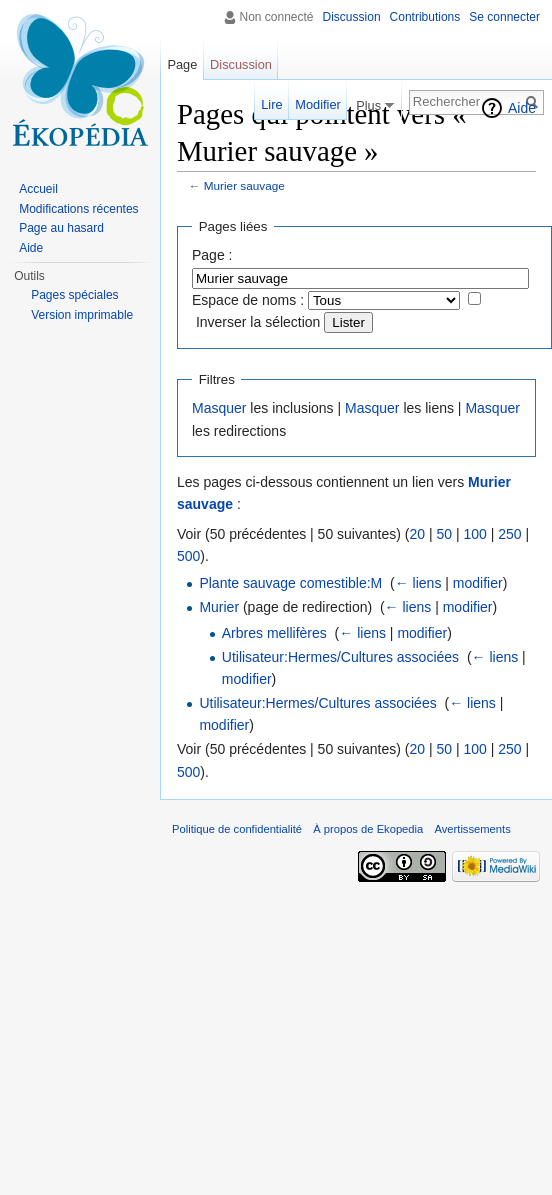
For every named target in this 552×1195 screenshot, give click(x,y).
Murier (219, 607)
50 (444, 534)
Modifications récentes (78, 209)
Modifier (318, 104)
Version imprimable (82, 315)
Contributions (425, 17)
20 (417, 534)
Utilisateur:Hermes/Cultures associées (340, 657)
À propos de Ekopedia (368, 829)
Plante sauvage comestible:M (290, 583)
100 (474, 534)
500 (188, 556)
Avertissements (472, 829)
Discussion (352, 17)
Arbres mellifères (274, 633)
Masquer (219, 408)
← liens (418, 583)
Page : (212, 255)
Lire (271, 104)
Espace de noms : (248, 300)
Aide (522, 108)
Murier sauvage (244, 185)
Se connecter (504, 17)
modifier (478, 583)
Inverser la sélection (258, 322)
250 (509, 534)
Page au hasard (61, 228)
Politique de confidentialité (237, 829)
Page (182, 64)
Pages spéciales (74, 295)
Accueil (38, 189)
